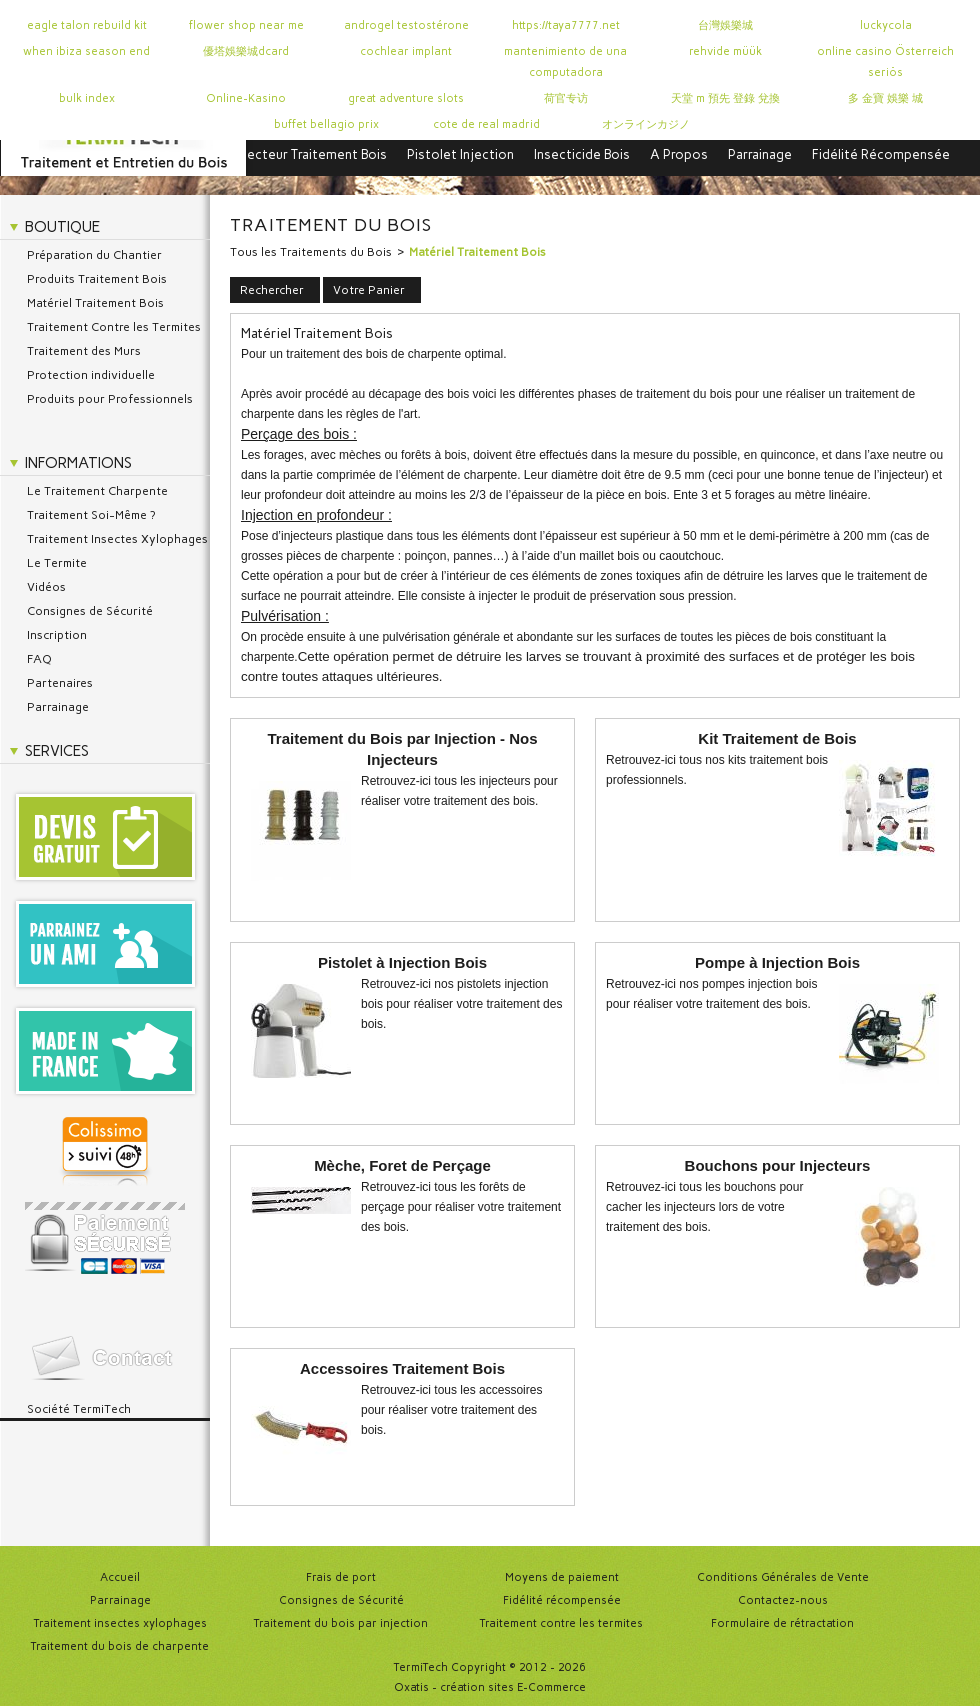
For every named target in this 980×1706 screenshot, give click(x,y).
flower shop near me (246, 25)
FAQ (39, 659)
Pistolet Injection (460, 154)
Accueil (120, 1577)
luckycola (886, 25)
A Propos (679, 154)
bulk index (87, 98)
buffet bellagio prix (326, 124)
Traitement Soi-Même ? (91, 515)
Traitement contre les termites (561, 1623)
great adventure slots (406, 98)
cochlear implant (406, 51)
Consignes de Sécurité (90, 611)
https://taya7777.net (566, 25)
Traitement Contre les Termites (114, 327)
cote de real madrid (486, 124)
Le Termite (57, 563)
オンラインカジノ (646, 124)
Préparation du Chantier (94, 255)
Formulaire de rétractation (782, 1623)
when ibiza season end (86, 51)
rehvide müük (725, 51)
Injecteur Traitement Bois (310, 154)
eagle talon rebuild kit (87, 25)
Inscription (57, 635)
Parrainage (760, 154)
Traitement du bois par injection (341, 1623)
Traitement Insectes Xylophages (117, 539)
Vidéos (46, 587)
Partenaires (60, 683)
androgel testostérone (406, 25)
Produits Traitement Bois (97, 279)
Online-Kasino (246, 98)
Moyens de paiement (562, 1577)
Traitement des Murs (84, 351)
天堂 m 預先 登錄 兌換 (725, 98)
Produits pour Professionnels (110, 399)
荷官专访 (566, 98)
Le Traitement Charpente (97, 491)
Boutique (62, 227)
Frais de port (341, 1577)
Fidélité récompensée (562, 1600)
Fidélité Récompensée (881, 154)
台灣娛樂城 (725, 25)
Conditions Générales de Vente (783, 1577)
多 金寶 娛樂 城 (885, 98)
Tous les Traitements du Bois (311, 252)
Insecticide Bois (582, 154)
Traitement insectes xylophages (120, 1623)
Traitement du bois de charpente (120, 1646)
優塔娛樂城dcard (246, 51)
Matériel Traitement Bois (95, 303)
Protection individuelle (91, 375)
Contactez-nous (783, 1600)
